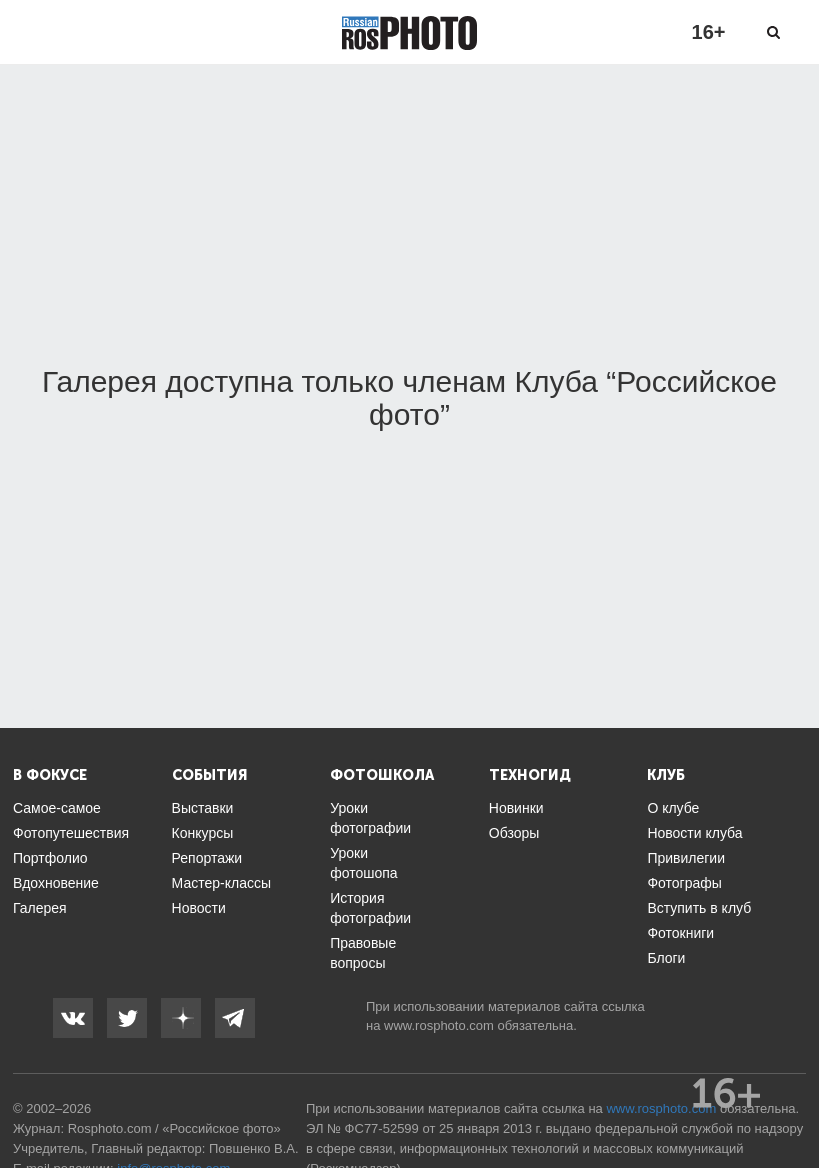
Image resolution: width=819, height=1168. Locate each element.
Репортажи (207, 858)
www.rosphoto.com (439, 1025)
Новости (199, 908)
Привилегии (686, 858)
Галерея (40, 908)
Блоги (666, 958)
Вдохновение (56, 883)
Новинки (516, 808)
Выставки (203, 808)
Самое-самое (57, 808)
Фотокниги (680, 933)
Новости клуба (694, 833)
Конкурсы (203, 833)
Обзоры (514, 833)
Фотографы (684, 883)
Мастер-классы (221, 883)
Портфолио (50, 858)
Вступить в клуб (699, 908)
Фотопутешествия (71, 833)
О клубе (673, 808)
